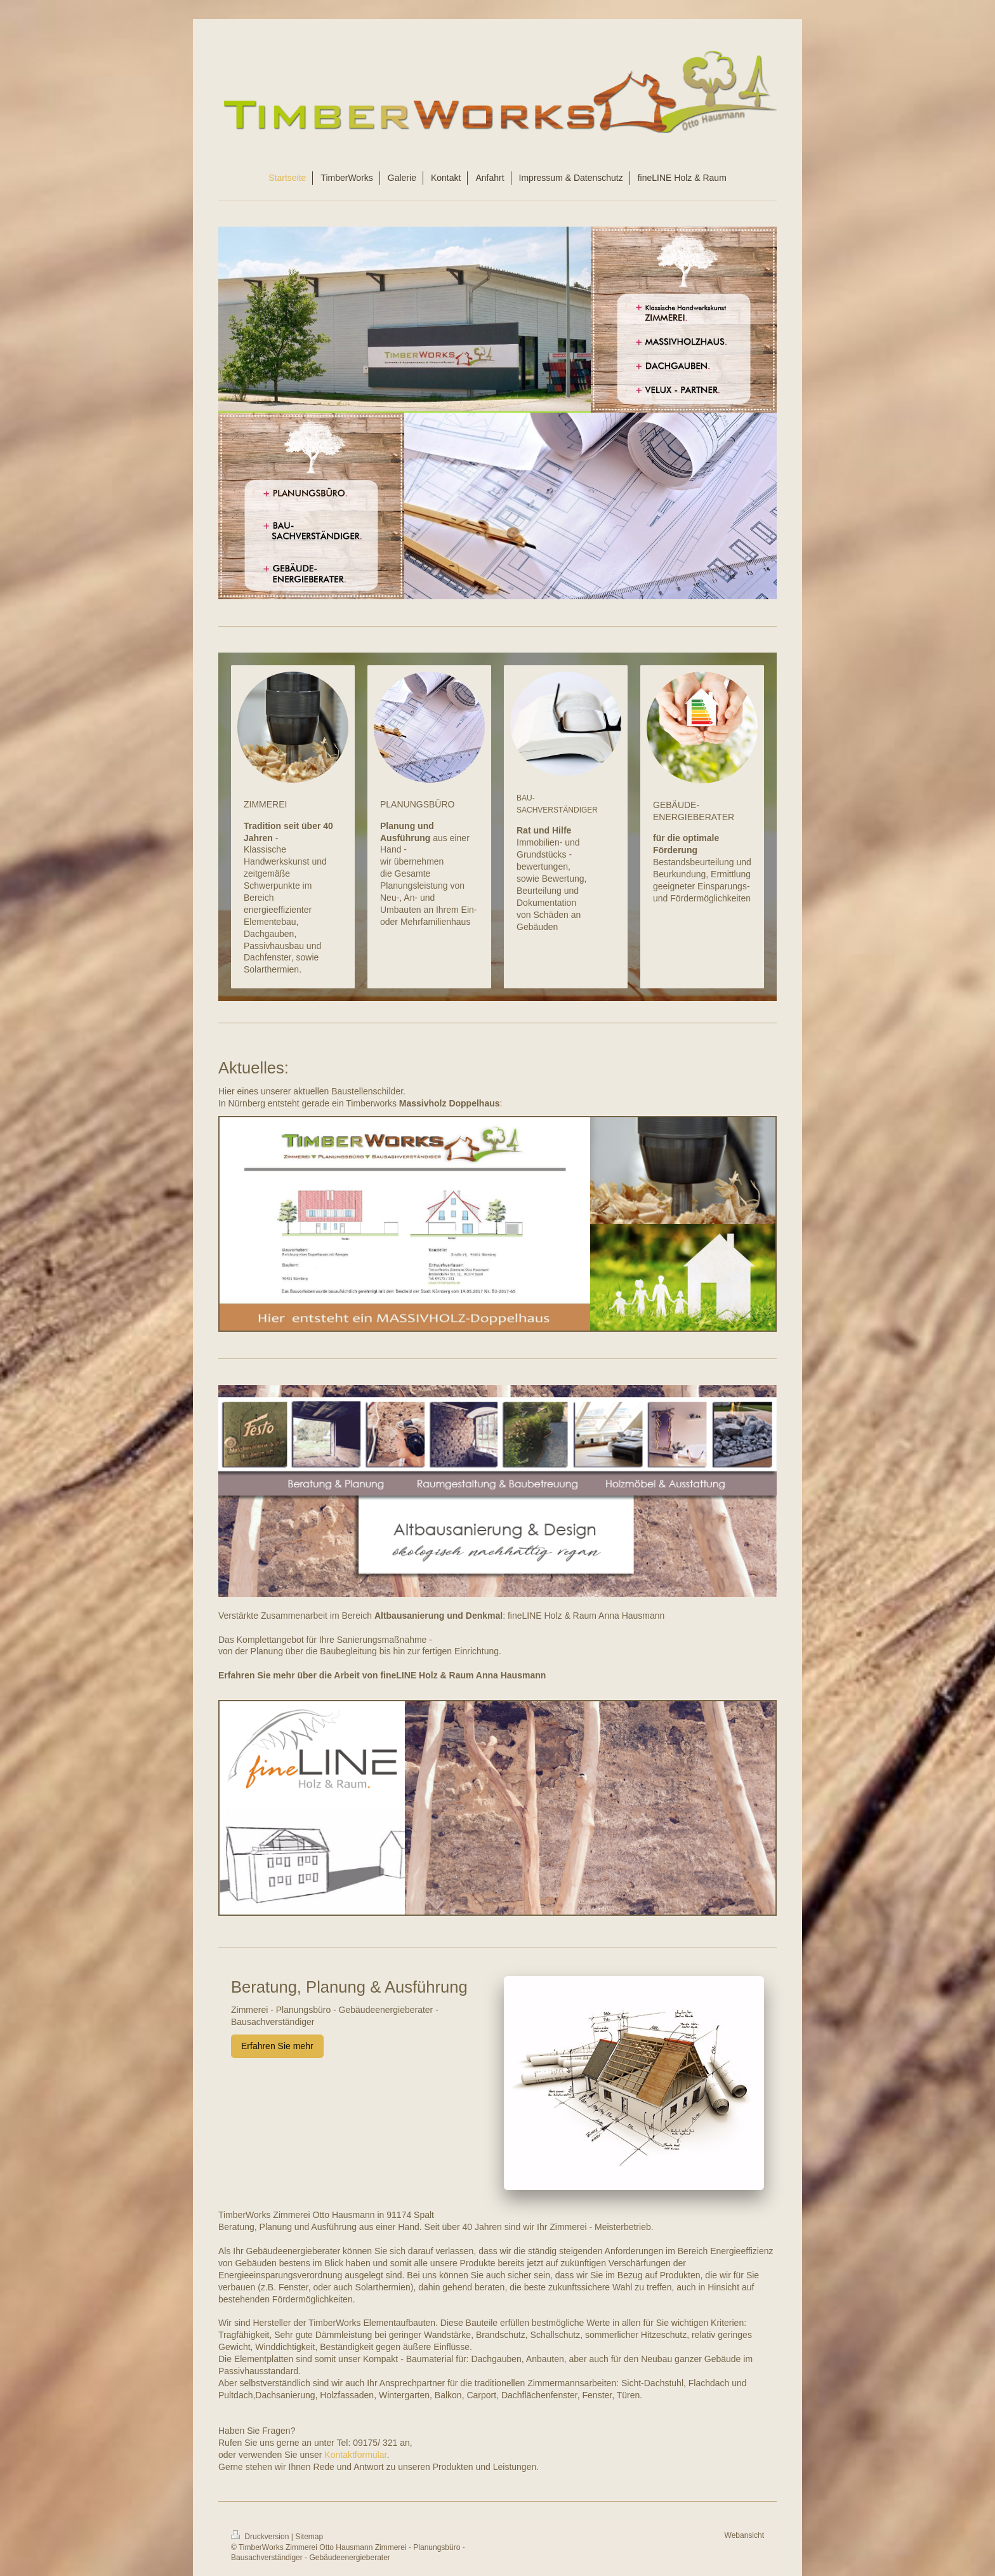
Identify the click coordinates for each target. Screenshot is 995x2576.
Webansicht (744, 2535)
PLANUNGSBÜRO (417, 804)
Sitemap (309, 2536)
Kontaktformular (355, 2455)
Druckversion (261, 2536)
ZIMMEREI (265, 804)
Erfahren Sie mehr (277, 2046)
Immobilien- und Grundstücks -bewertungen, (548, 854)
